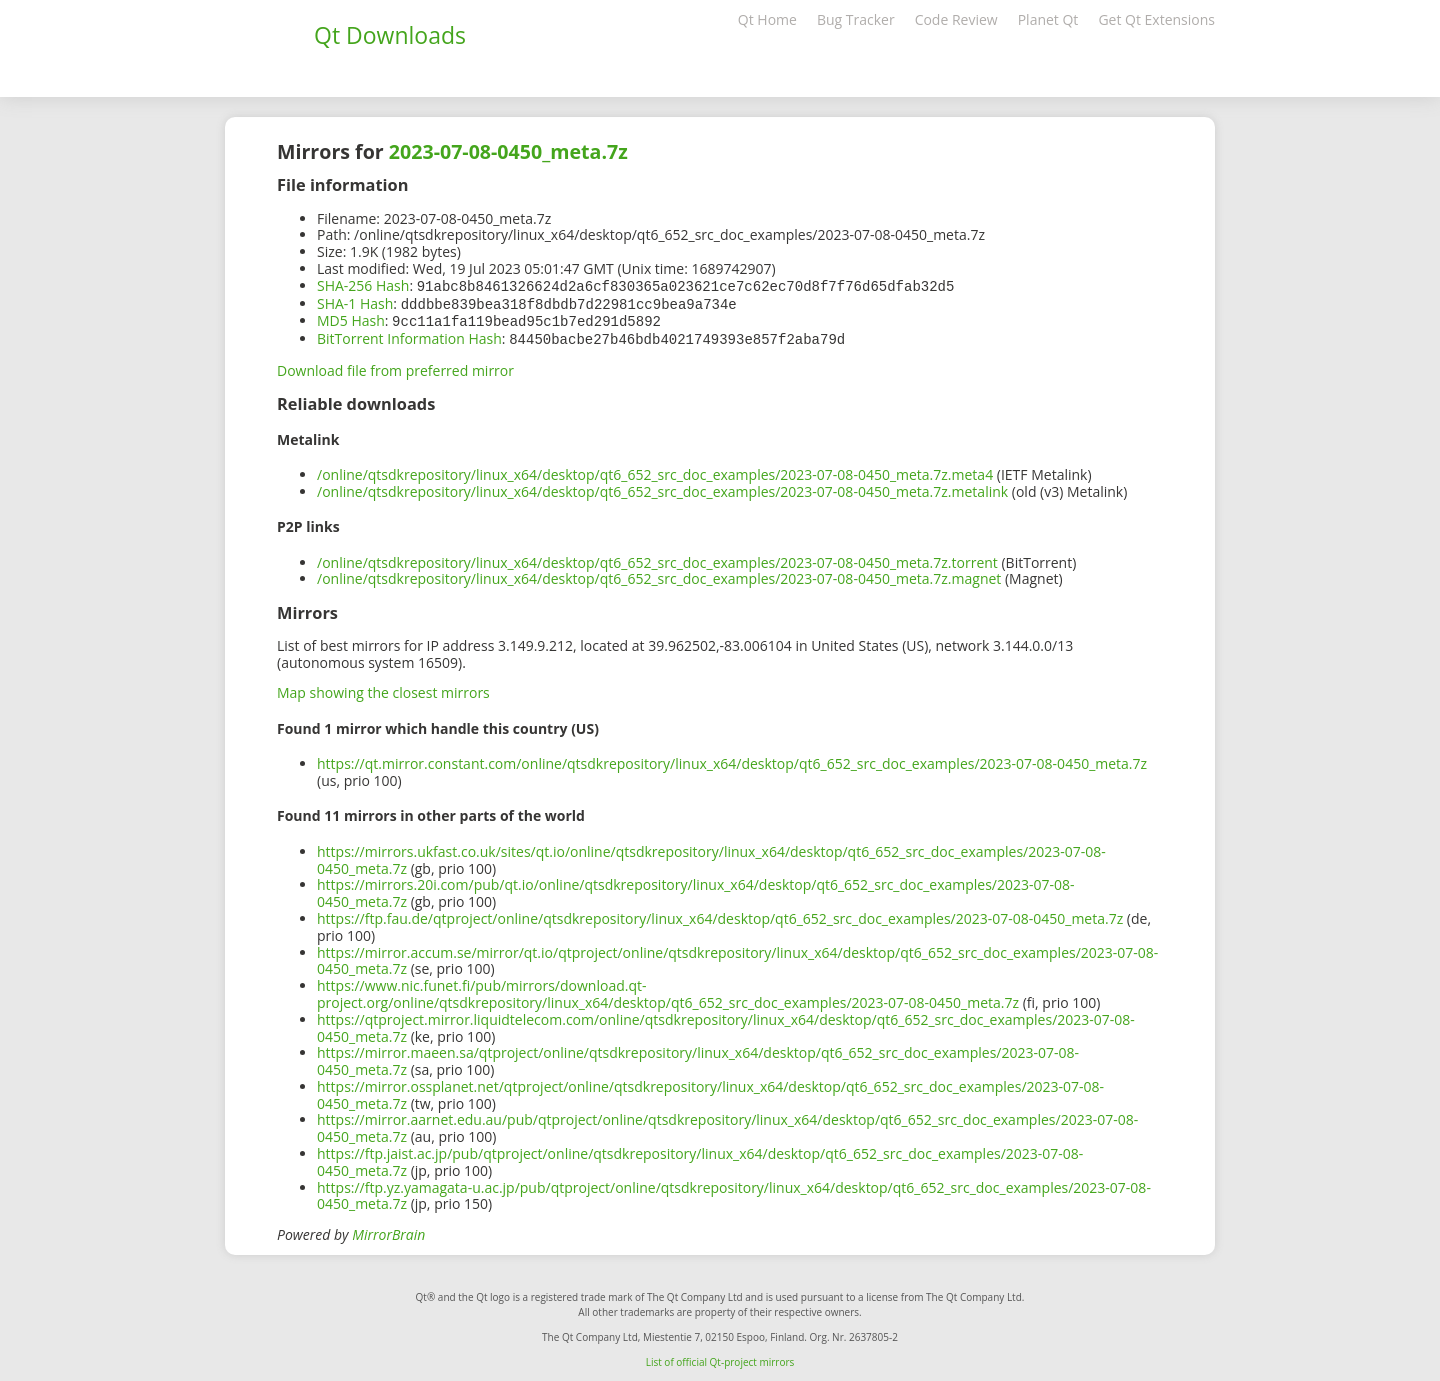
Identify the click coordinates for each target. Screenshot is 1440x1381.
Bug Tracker (856, 19)
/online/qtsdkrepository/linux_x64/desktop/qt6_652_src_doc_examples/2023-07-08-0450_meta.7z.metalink (662, 487)
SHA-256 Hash (363, 285)
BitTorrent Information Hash (409, 335)
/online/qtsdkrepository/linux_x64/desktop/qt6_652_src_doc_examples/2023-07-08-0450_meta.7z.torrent (657, 558)
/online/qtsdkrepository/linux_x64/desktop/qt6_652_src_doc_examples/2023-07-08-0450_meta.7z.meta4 (655, 470)
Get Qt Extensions (1156, 19)
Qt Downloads (390, 35)
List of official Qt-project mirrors (720, 1358)
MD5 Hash (351, 318)
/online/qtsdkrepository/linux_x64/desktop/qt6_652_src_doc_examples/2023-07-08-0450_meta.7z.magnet (659, 574)
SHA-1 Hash (355, 302)
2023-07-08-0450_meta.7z (508, 151)
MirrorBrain (388, 1230)
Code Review (956, 19)
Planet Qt (1048, 19)
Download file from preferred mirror (395, 366)
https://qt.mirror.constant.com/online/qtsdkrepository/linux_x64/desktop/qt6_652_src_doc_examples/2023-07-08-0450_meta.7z (732, 759)
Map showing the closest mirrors (383, 688)
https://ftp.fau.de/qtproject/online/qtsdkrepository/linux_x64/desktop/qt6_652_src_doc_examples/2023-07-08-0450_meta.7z (720, 914)
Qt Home (767, 19)
